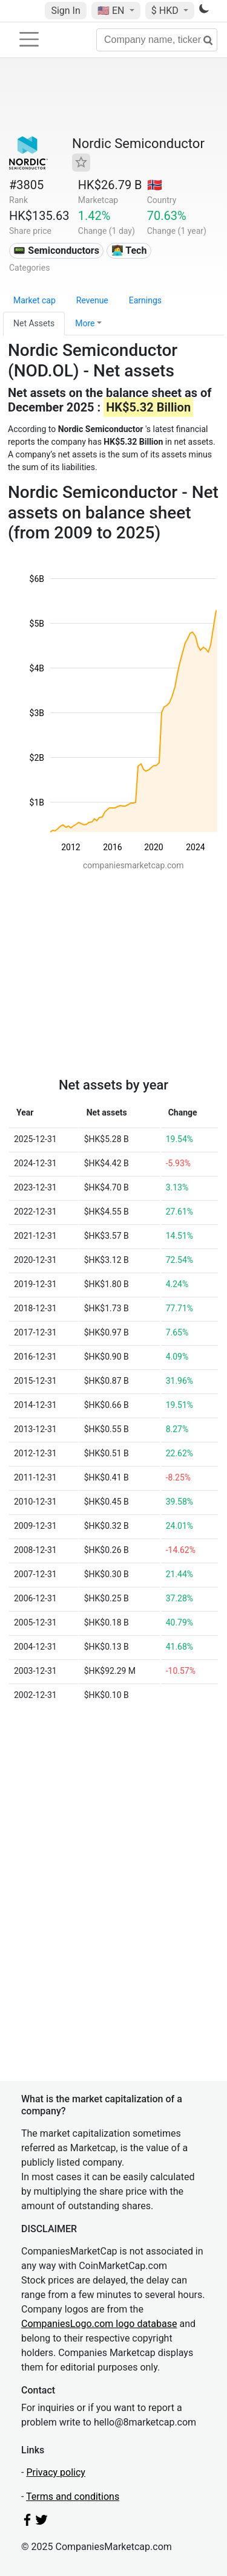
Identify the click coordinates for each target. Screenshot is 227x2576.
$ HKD (166, 10)
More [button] (84, 323)
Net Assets (33, 323)
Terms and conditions (72, 2496)
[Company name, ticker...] (156, 39)
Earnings (145, 300)
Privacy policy (55, 2472)
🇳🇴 (154, 185)
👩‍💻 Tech (129, 250)
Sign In (65, 10)
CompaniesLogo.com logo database (99, 2323)
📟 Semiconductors (56, 250)
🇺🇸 (112, 10)
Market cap (34, 300)
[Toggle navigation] (29, 39)
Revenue (92, 300)
